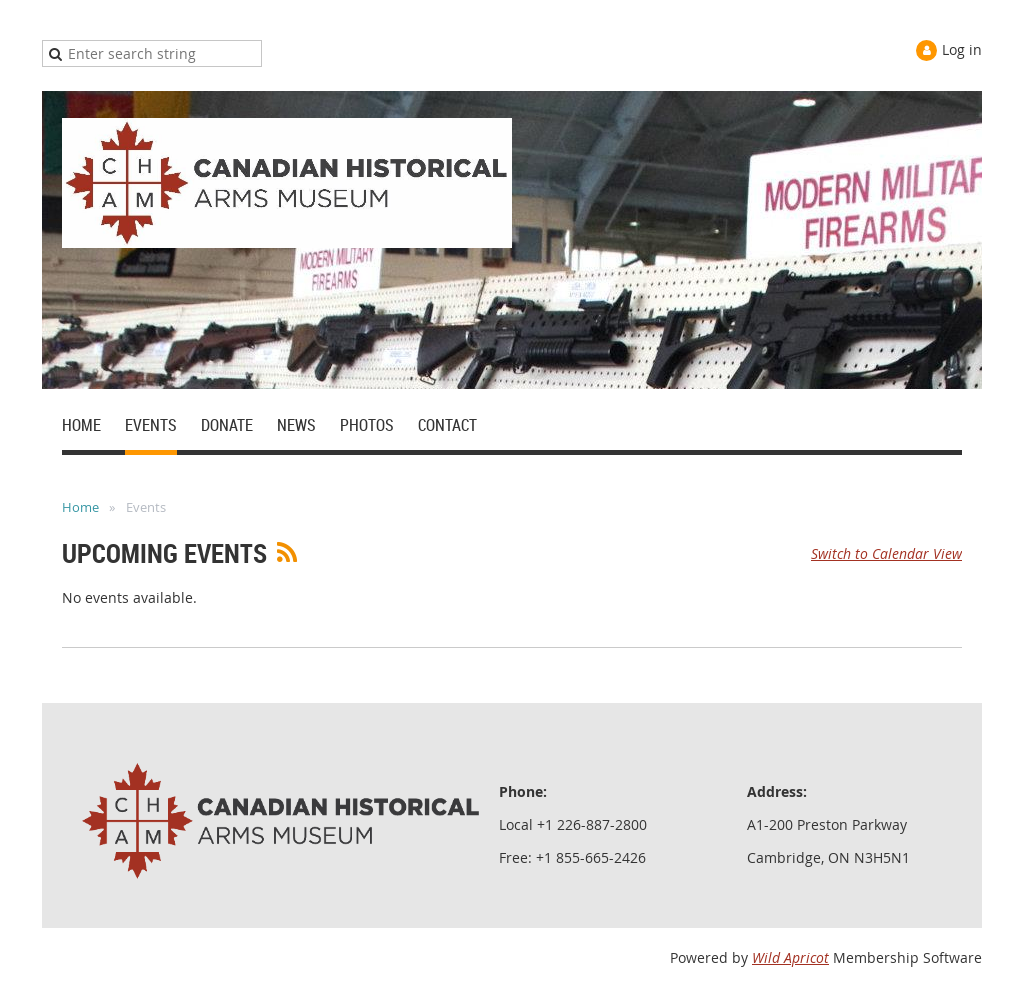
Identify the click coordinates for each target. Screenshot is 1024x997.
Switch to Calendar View (886, 553)
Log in (962, 49)
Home (80, 507)
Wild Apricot (790, 957)
